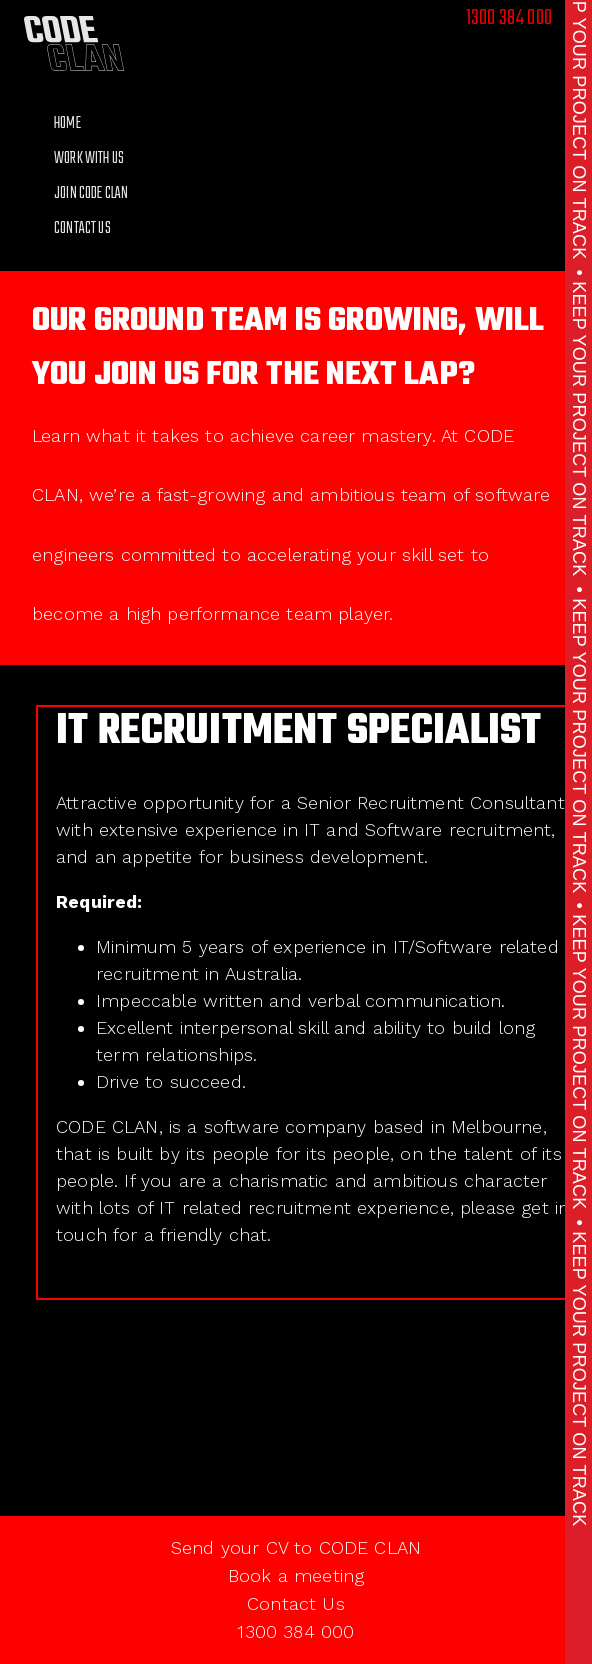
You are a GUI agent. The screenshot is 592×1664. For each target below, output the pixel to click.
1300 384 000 (509, 18)
